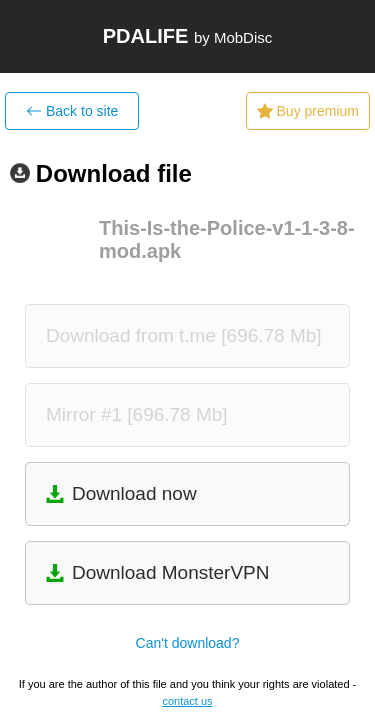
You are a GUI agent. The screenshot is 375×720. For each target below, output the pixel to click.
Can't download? (188, 643)
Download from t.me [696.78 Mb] (184, 335)
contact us (187, 701)
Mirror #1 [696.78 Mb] (137, 414)
